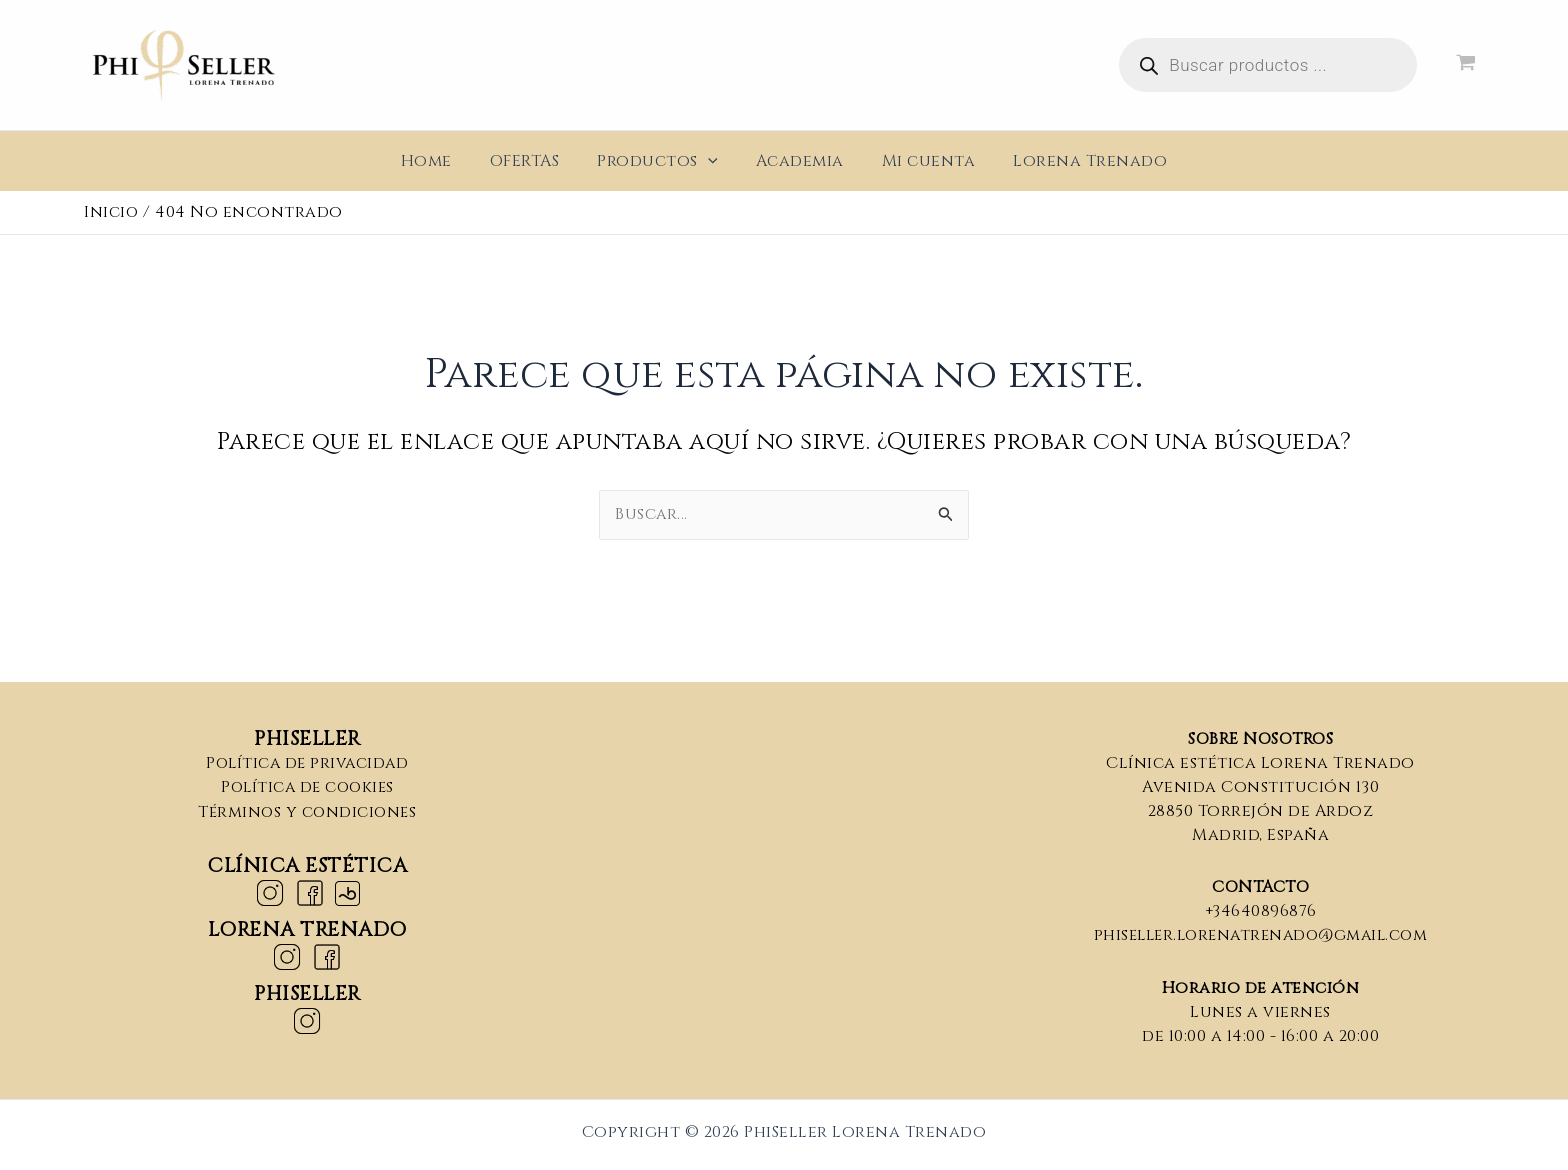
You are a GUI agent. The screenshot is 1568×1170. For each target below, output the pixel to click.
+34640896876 (1260, 911)
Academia (797, 161)
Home (441, 161)
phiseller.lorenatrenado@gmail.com (1260, 935)
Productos (660, 161)
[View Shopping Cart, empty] (1465, 65)
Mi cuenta (920, 161)
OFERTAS (534, 161)
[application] (711, 161)
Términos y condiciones (307, 811)
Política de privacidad (307, 763)
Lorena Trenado (1075, 161)
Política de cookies (308, 787)
